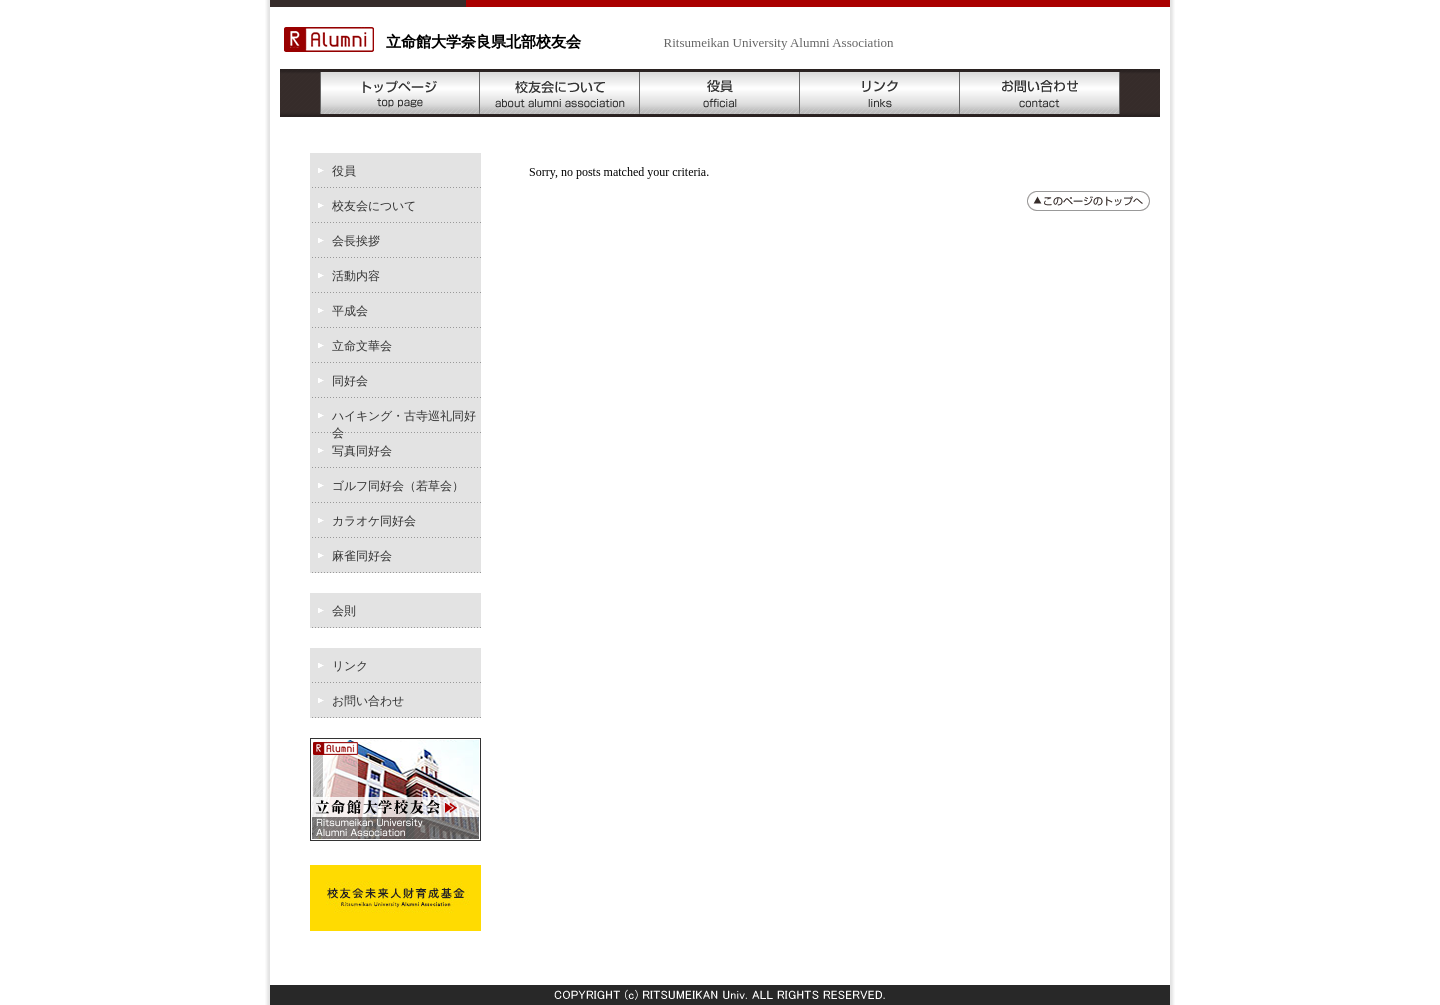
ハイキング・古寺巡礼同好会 (404, 421)
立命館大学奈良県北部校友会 (483, 42)
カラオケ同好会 (374, 521)
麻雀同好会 (362, 556)
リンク (880, 93)
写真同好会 (362, 451)
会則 (344, 611)
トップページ (400, 93)
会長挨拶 (356, 241)
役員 (720, 93)
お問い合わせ (1040, 93)
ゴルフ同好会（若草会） (398, 486)
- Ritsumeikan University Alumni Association (729, 42)
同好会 (350, 381)
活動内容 (356, 276)
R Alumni (329, 39)
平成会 (350, 311)
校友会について (560, 93)
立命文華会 (362, 346)
